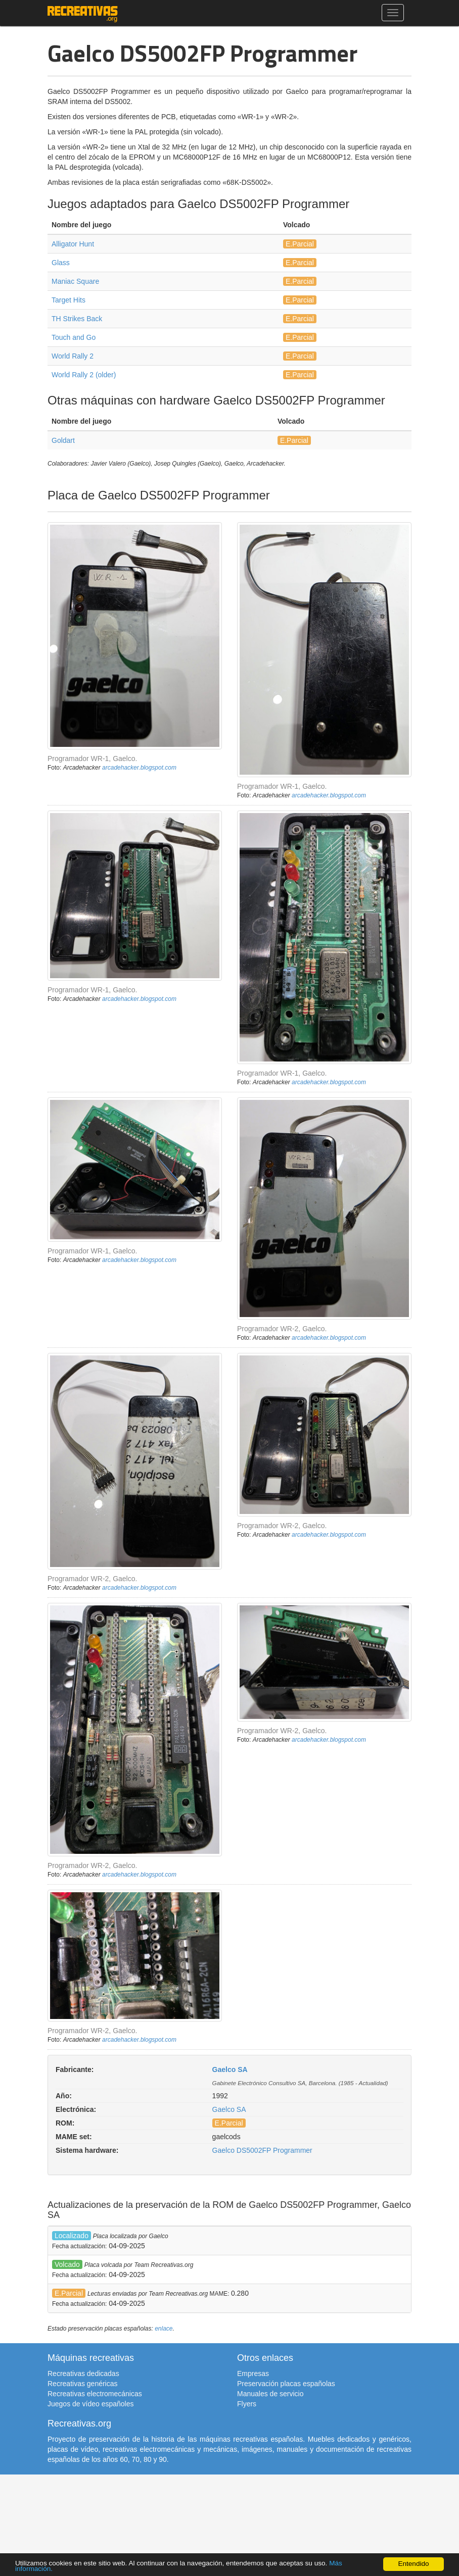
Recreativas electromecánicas (95, 2394)
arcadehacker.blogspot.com (139, 767)
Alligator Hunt (73, 244)
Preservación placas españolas (286, 2384)
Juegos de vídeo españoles (90, 2404)
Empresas (253, 2373)
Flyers (246, 2404)
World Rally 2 (73, 356)
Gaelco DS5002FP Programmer (262, 2150)
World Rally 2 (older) (84, 375)
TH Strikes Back (77, 319)
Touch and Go (74, 337)
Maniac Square (75, 281)
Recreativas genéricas (83, 2384)
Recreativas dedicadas (83, 2373)
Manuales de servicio (270, 2394)
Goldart (63, 440)
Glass (61, 263)
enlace (163, 2328)
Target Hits (68, 300)
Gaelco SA (230, 2069)
